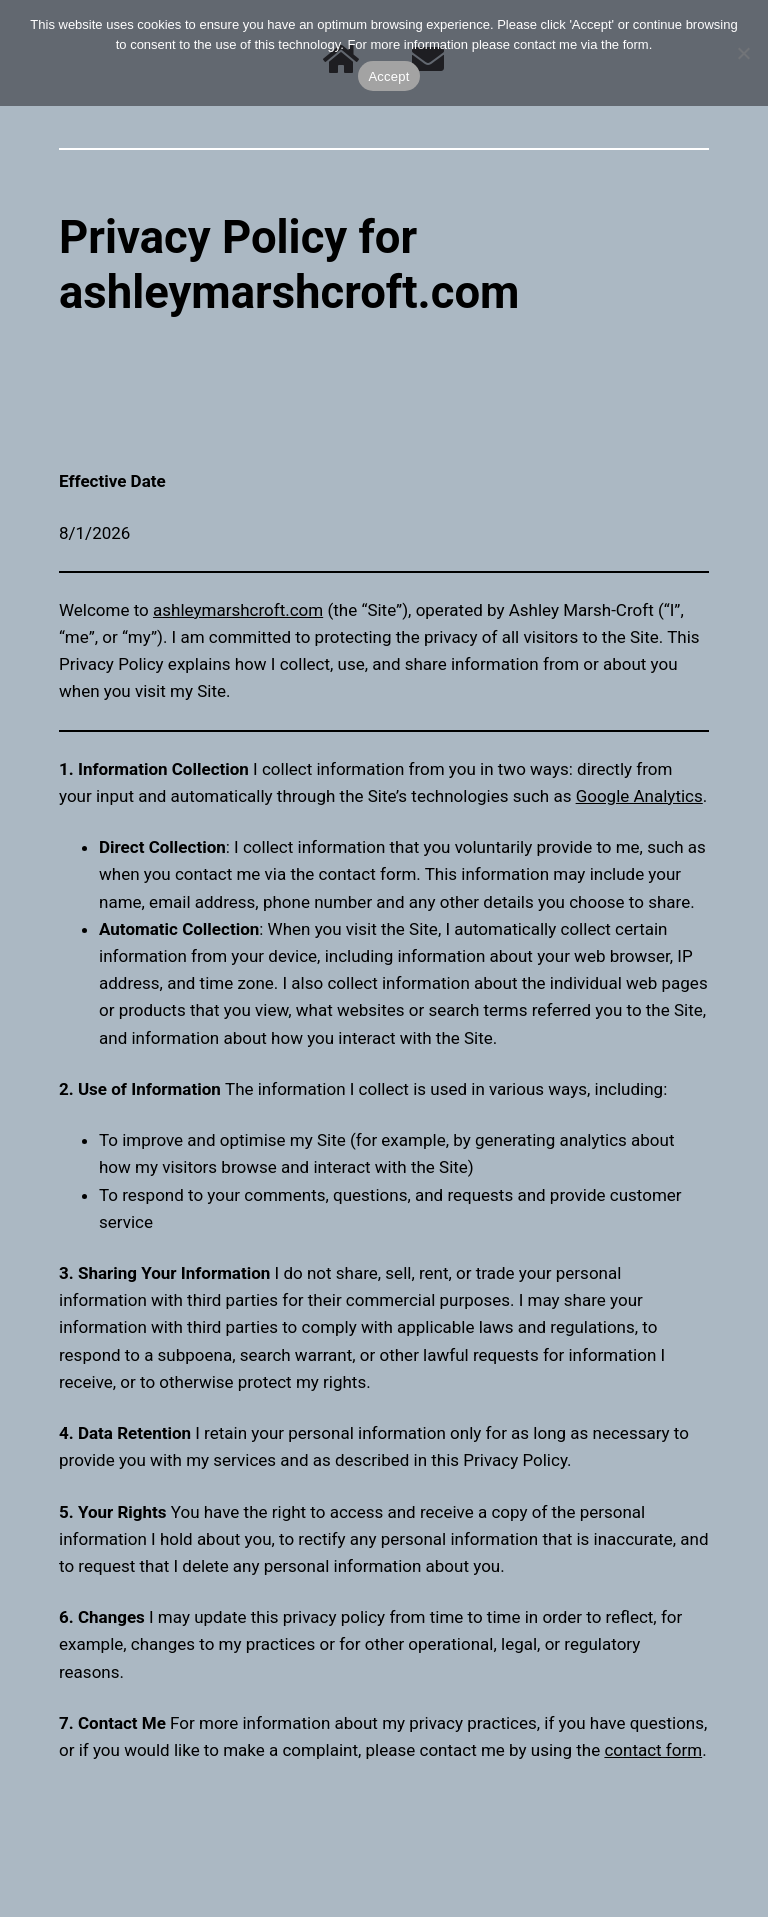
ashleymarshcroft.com (238, 610)
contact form (653, 1750)
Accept (388, 76)
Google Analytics (639, 796)
